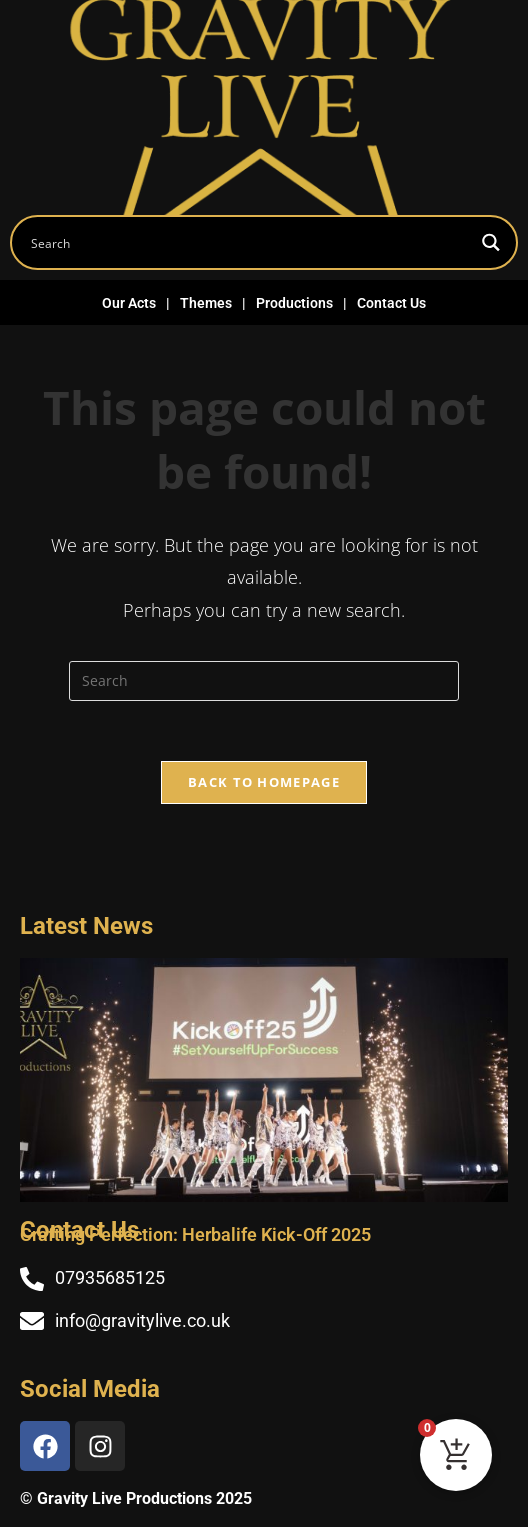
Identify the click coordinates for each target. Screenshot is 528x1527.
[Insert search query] (264, 681)
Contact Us (391, 303)
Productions (294, 303)
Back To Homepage (264, 782)
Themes (206, 303)
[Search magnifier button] (490, 242)
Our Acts (129, 303)
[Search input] (247, 242)
